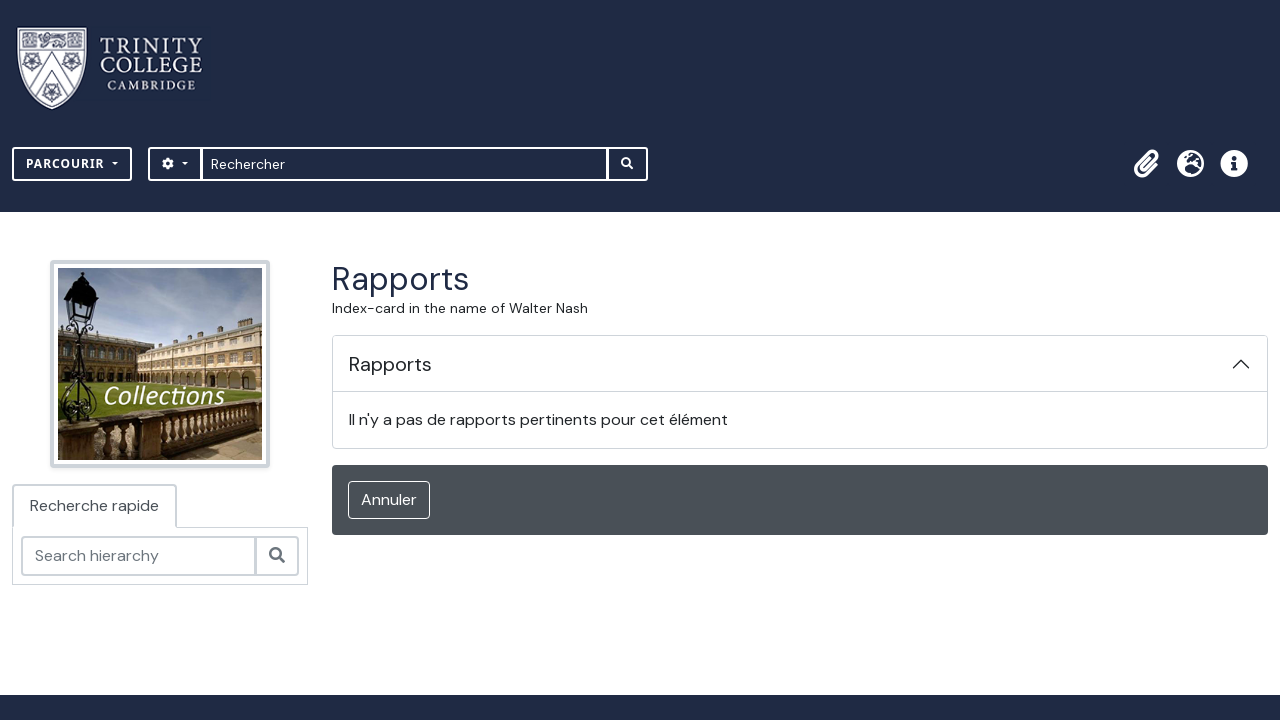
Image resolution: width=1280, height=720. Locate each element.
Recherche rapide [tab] (94, 505)
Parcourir (67, 163)
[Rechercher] (404, 164)
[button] (1146, 164)
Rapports (390, 364)
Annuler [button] (389, 499)
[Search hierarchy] (138, 556)
